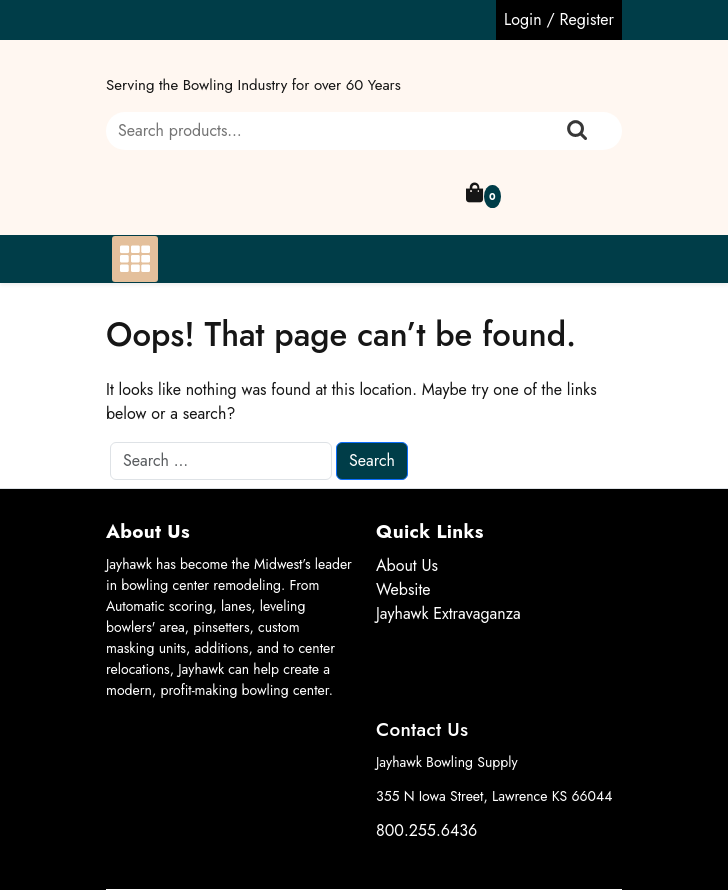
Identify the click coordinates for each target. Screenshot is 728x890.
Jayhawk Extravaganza (448, 613)
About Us (407, 565)
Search (577, 131)
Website (403, 589)
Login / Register (559, 19)
